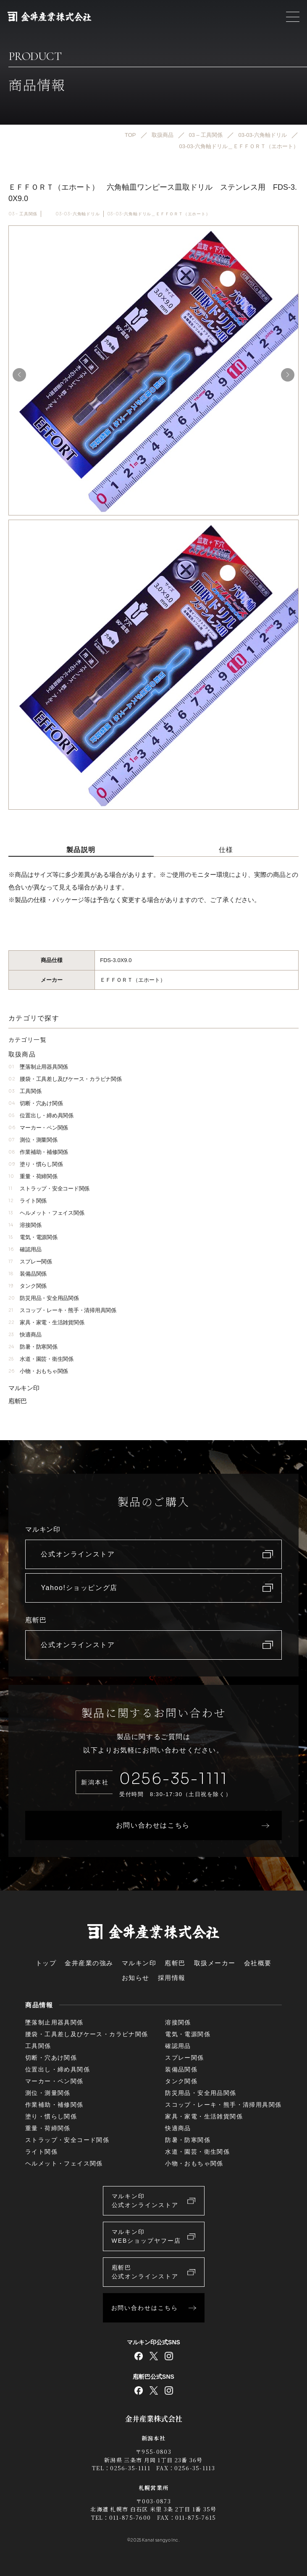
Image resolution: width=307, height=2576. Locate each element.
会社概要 (258, 1963)
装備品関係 (27, 1274)
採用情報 (172, 1977)
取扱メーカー (215, 1963)
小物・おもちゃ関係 (38, 1371)
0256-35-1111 (173, 1778)
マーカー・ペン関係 (38, 1128)
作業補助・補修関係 (38, 1152)
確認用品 (24, 1249)
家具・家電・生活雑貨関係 (46, 1322)
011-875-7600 (130, 2517)
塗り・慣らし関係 (35, 1164)
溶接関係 (24, 1225)
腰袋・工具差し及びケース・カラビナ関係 (64, 1079)
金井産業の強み (89, 1963)
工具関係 (24, 1091)
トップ (46, 1963)
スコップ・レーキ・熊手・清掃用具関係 (62, 1310)
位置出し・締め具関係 (40, 1115)
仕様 (226, 849)
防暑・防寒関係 (33, 1347)
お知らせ (136, 1977)
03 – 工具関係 (22, 214)
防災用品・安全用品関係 (43, 1298)
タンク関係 (27, 1286)
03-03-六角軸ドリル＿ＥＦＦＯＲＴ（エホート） (158, 214)
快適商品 (24, 1334)
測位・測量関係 (33, 1140)
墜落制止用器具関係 (38, 1067)
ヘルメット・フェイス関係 (46, 1213)
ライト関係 (27, 1201)
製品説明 (81, 849)
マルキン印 (23, 1387)
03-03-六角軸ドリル (77, 214)
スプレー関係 (30, 1261)
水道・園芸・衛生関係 (40, 1359)
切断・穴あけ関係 (35, 1103)
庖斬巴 (17, 1400)
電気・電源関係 (33, 1237)
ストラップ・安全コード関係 (48, 1188)
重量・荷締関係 (33, 1176)
